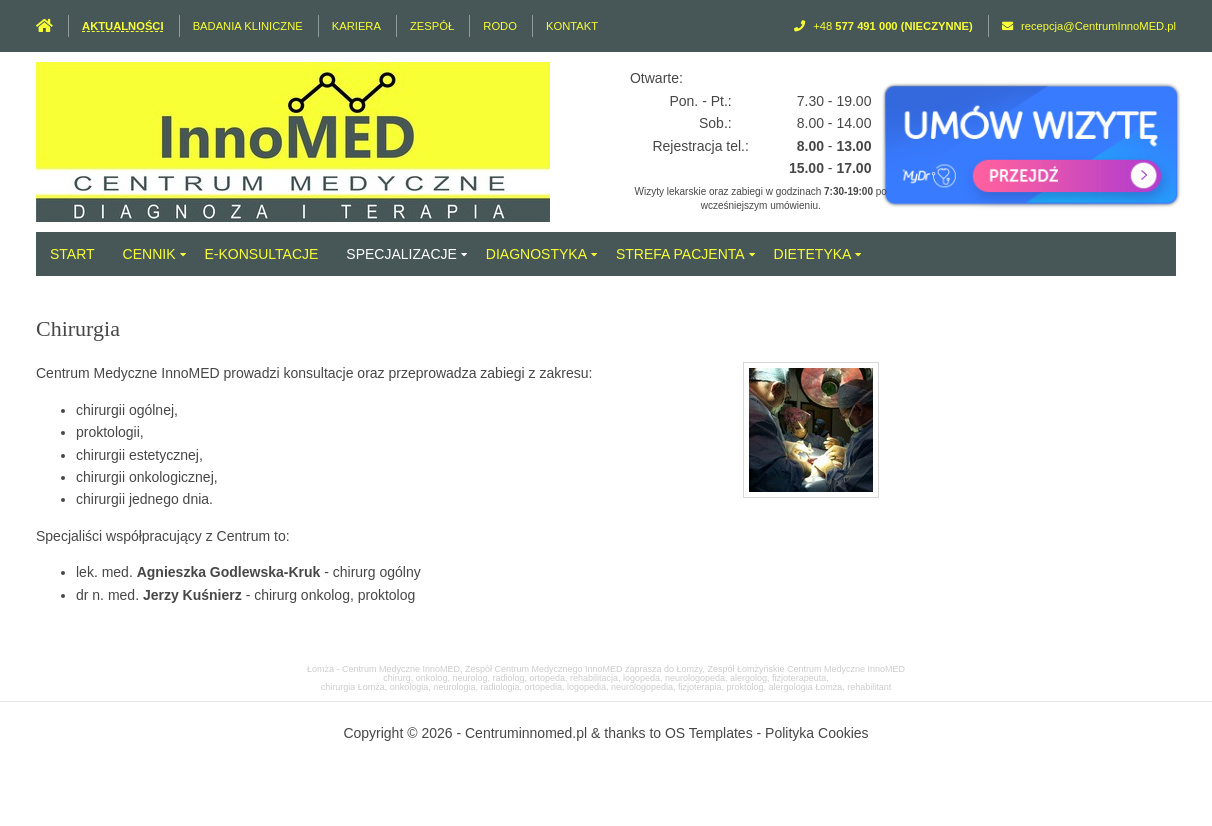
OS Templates (709, 733)
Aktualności (122, 26)
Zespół (432, 26)
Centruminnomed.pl (526, 733)
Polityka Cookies (817, 733)
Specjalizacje (401, 254)
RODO (500, 26)
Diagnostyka (536, 254)
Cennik (149, 254)
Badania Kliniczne (248, 26)
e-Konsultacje (262, 254)
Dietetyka (813, 254)
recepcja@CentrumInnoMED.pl (1098, 26)
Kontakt (572, 26)
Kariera (356, 26)
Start (72, 254)
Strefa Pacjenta (680, 254)
